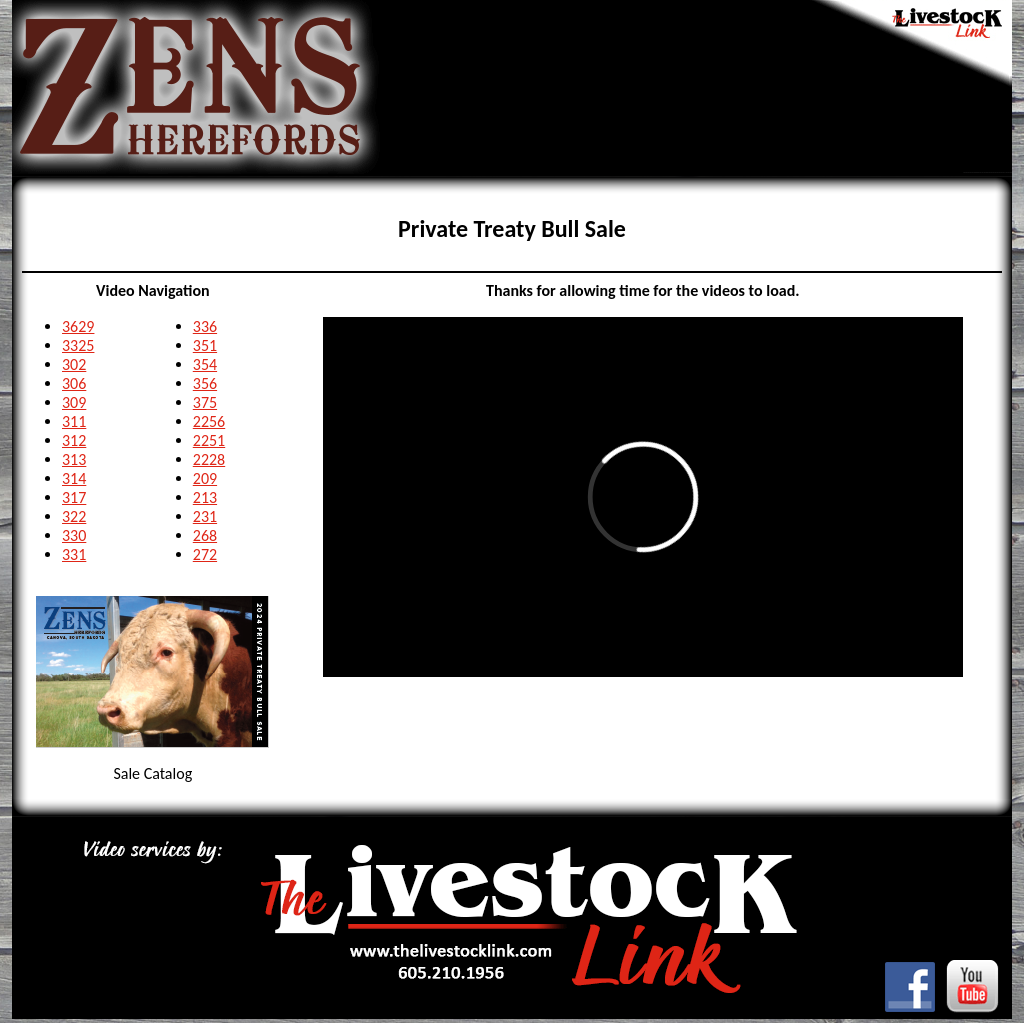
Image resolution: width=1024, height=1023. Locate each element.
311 (74, 421)
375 (205, 402)
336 (205, 326)
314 (74, 478)
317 (74, 497)
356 (205, 383)
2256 (209, 421)
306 (74, 383)
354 (205, 364)
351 (205, 345)
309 (74, 402)
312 (74, 440)
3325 (78, 345)
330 (74, 535)
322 (74, 516)
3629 (78, 326)
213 (205, 497)
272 (205, 554)
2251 (209, 440)
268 (205, 535)
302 (74, 364)
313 (74, 459)
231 (205, 516)
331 (74, 554)
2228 (209, 459)
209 (205, 478)
